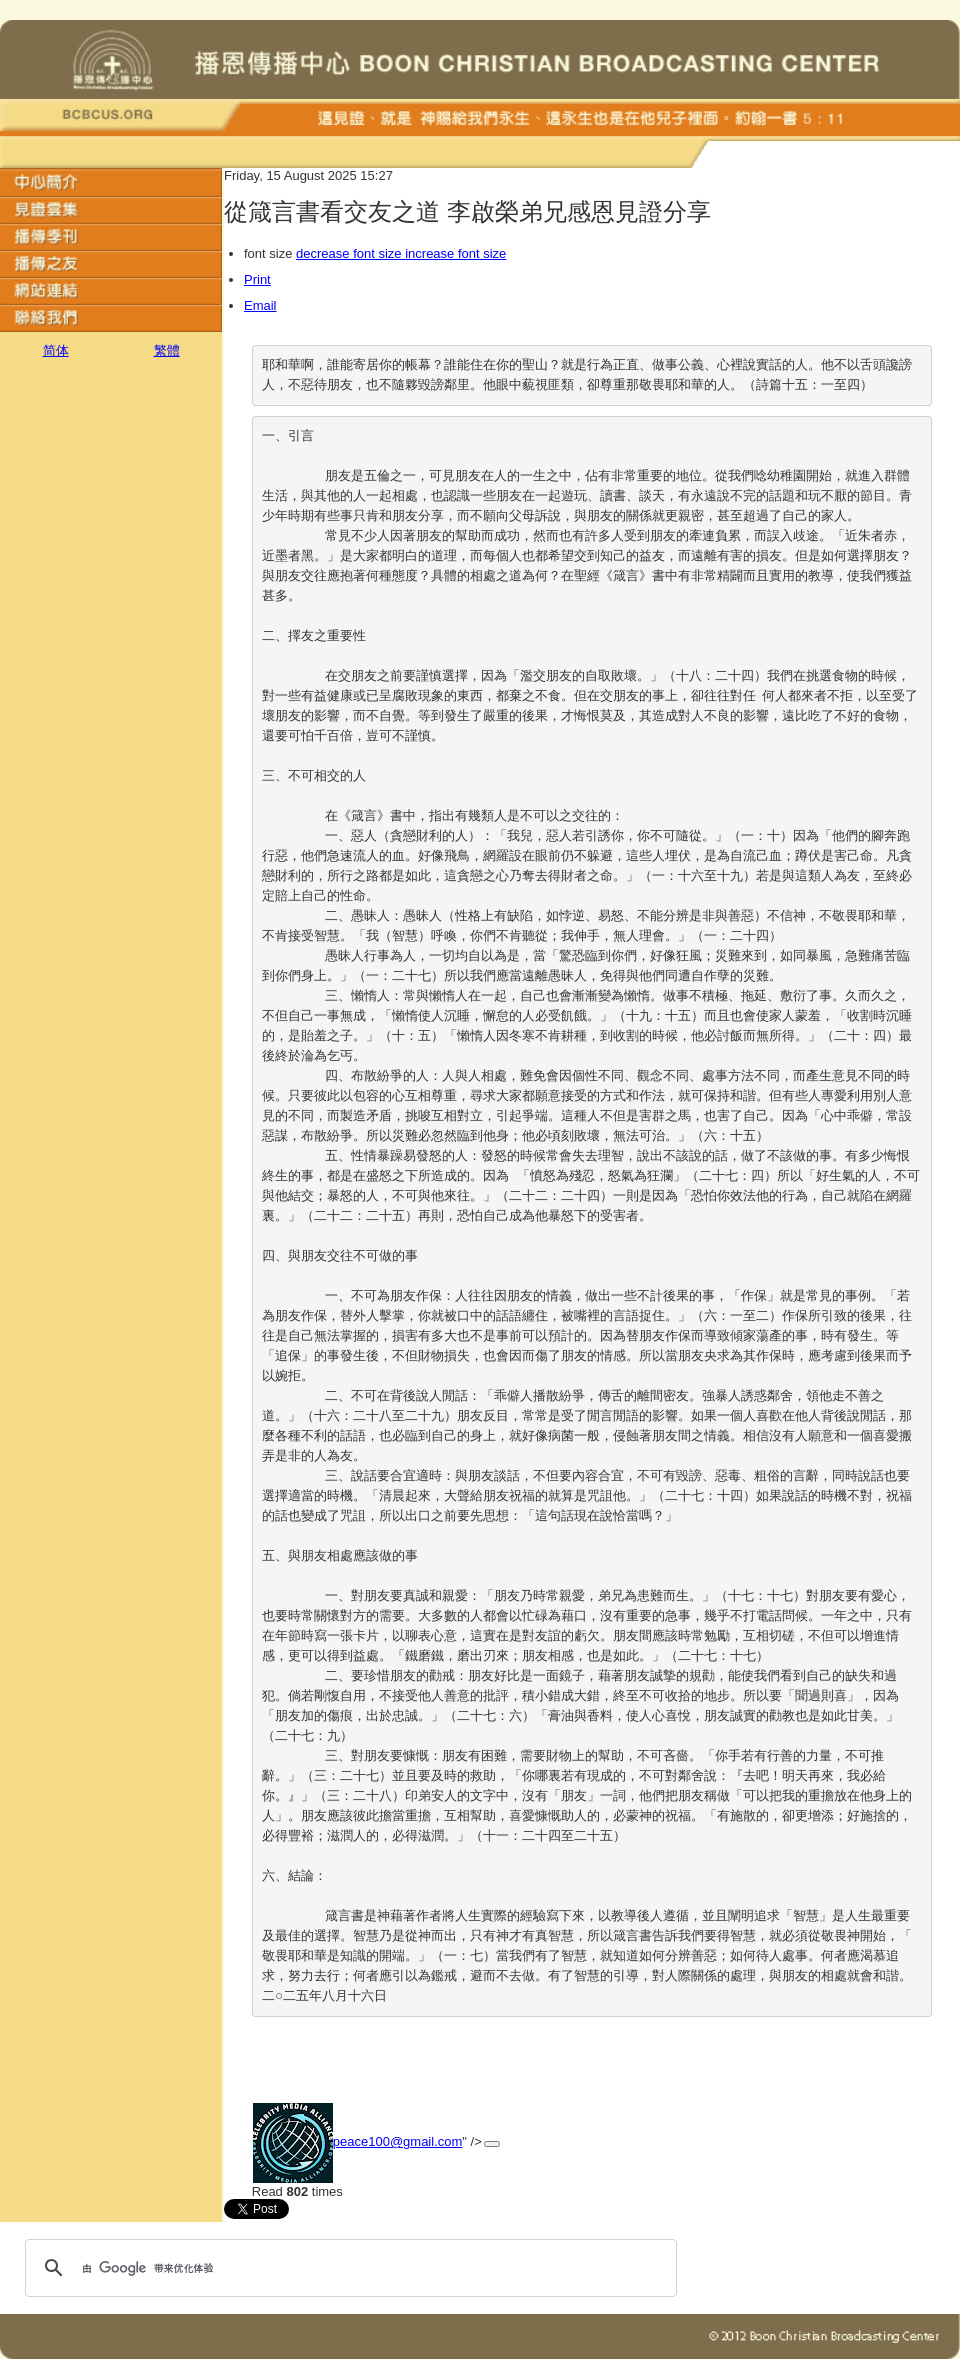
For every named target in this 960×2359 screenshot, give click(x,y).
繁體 (167, 350)
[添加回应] (492, 2144)
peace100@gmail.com (398, 2141)
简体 (56, 350)
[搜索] (348, 2268)
